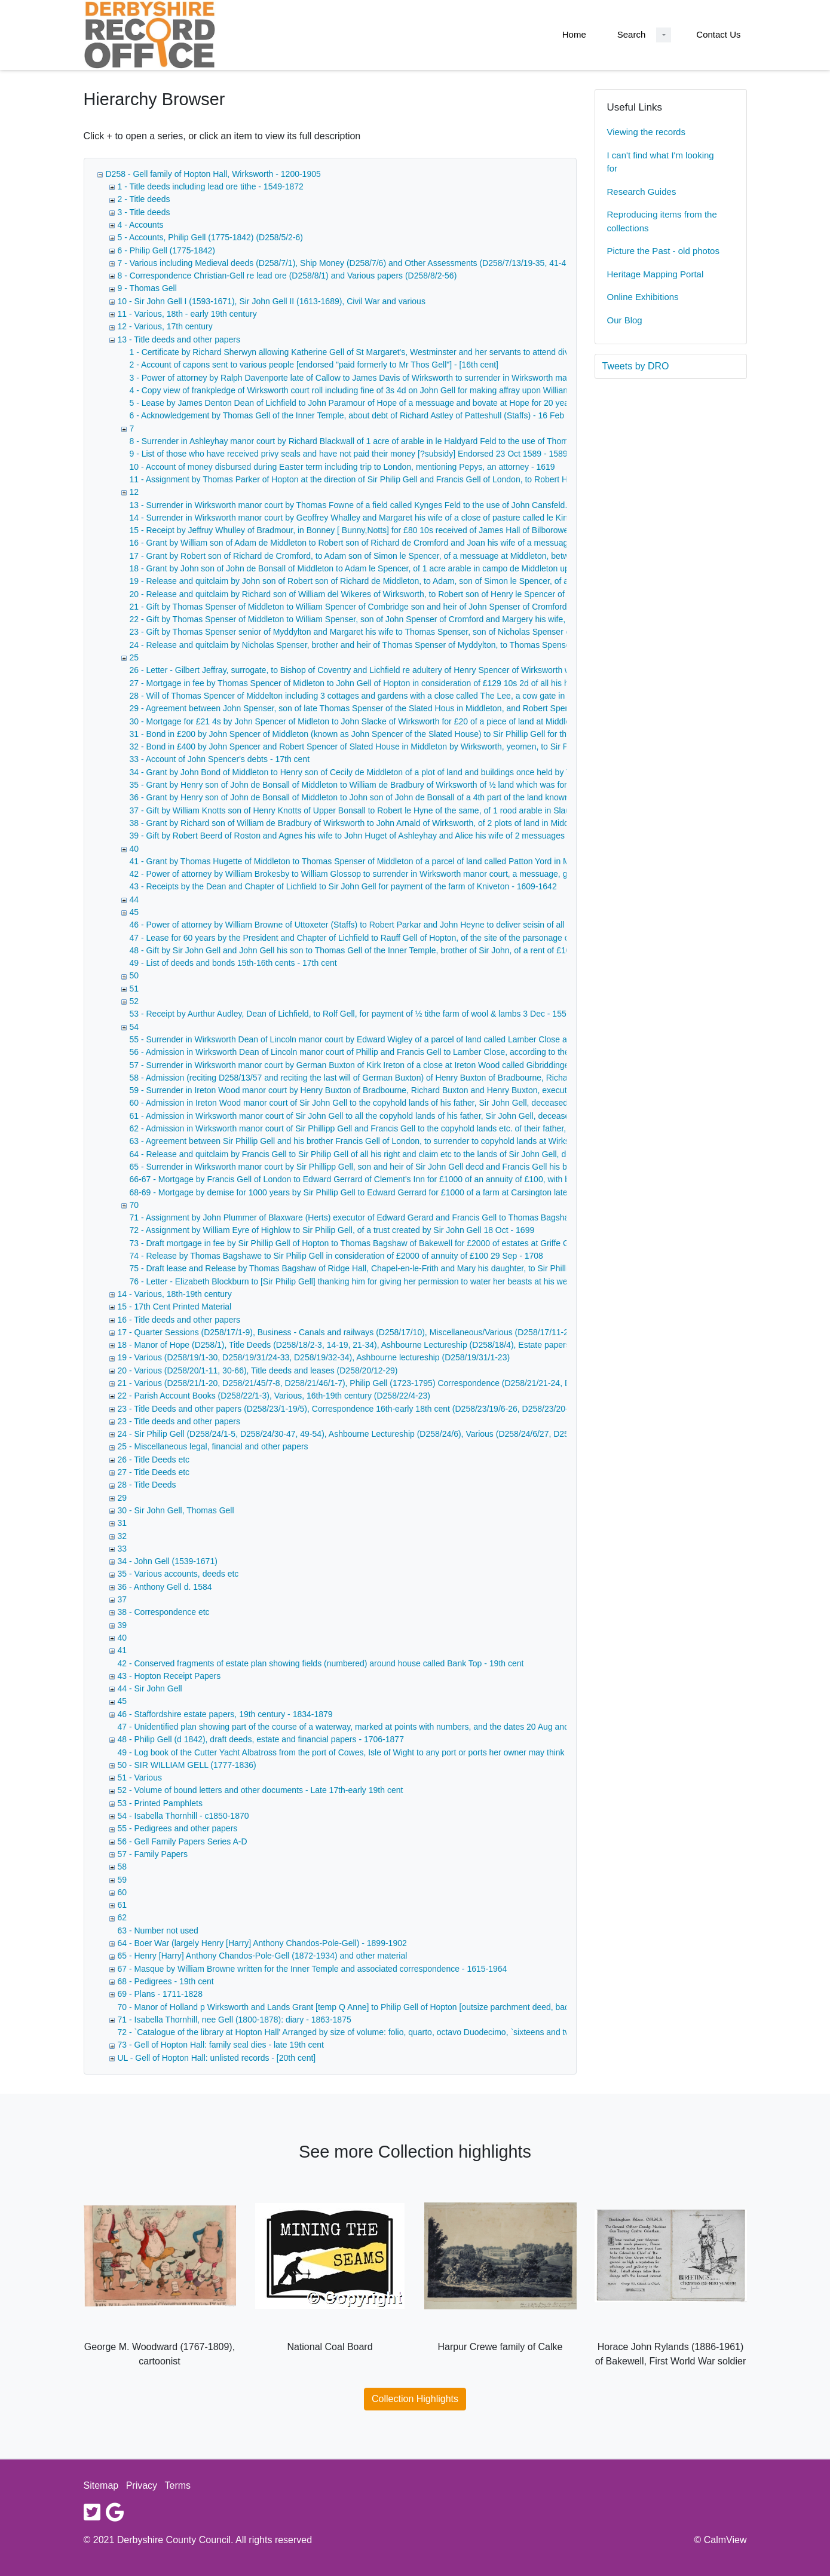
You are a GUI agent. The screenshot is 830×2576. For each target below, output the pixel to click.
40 (134, 848)
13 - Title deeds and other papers (179, 339)
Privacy (141, 2485)
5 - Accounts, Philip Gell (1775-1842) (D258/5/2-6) (211, 237)
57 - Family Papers (153, 1854)
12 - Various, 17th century (165, 326)
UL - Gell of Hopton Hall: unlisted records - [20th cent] (217, 2058)
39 (122, 1625)
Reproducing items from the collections (662, 221)
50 (134, 975)
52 (134, 1001)
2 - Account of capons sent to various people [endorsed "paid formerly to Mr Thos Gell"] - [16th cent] (314, 364)
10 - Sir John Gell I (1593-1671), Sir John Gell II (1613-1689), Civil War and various (271, 301)
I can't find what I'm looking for (660, 162)
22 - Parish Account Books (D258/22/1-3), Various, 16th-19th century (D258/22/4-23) (274, 1395)
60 (122, 1892)
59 (122, 1879)
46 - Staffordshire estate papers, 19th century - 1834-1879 (225, 1714)
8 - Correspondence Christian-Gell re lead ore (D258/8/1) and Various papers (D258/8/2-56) (287, 275)
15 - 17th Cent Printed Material (175, 1306)
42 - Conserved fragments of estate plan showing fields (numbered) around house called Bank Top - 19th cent (321, 1663)
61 (122, 1905)
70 (134, 1205)
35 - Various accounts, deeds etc (178, 1573)
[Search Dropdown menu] (663, 34)
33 (122, 1548)
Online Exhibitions (643, 297)
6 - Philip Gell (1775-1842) (166, 250)
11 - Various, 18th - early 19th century (187, 314)
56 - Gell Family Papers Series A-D (182, 1841)
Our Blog (624, 320)
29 (122, 1498)
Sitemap (101, 2485)
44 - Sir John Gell (150, 1688)
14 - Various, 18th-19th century (175, 1294)
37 (122, 1599)
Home (574, 34)
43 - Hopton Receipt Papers (169, 1676)
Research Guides (641, 191)
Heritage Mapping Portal (655, 274)
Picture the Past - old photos (663, 251)
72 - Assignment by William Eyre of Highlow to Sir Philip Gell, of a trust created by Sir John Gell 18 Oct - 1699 (332, 1230)
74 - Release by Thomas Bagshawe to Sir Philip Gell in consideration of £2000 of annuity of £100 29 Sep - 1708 (336, 1256)
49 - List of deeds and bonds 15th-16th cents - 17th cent (233, 963)
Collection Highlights (415, 2399)
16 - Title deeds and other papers (179, 1319)
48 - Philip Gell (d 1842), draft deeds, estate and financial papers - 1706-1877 (261, 1739)
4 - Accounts (141, 225)
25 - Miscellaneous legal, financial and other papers (213, 1446)
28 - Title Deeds (147, 1484)
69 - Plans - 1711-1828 (160, 1994)
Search (631, 34)
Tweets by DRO (635, 366)
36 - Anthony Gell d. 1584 (165, 1587)
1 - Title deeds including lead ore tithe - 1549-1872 (211, 186)
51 (134, 988)
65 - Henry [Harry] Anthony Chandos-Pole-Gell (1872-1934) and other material (263, 1955)
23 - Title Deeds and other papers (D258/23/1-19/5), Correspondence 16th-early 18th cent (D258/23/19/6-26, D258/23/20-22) (349, 1409)
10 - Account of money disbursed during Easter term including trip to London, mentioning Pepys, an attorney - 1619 (342, 467)
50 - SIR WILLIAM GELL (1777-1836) (187, 1765)
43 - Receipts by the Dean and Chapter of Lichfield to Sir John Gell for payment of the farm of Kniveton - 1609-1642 (343, 886)
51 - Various (140, 1777)
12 (134, 492)
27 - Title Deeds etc (154, 1472)
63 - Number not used (158, 1930)
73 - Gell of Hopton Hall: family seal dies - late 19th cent (221, 2044)
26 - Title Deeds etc (154, 1459)
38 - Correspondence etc (164, 1612)
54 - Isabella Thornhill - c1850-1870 (183, 1816)
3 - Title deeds (144, 212)
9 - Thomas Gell (147, 288)
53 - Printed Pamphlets (160, 1803)
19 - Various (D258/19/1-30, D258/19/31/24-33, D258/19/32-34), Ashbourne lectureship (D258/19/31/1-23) (314, 1357)
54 (134, 1027)
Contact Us (718, 34)
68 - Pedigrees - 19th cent (166, 1981)
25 (134, 657)
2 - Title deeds (144, 199)
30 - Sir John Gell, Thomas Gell (176, 1510)
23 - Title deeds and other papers (179, 1421)
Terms (178, 2485)
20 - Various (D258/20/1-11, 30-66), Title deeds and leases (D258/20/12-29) (258, 1370)
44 (134, 899)
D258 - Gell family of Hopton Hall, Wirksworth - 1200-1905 (213, 174)
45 (134, 912)
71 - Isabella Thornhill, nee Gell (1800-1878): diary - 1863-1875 (234, 2019)
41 (122, 1650)
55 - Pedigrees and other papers (178, 1828)
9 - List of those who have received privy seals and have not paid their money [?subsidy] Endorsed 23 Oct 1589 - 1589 (349, 453)
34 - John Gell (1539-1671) (168, 1561)
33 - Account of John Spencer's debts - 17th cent (220, 759)
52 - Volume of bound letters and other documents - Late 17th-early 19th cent (260, 1790)
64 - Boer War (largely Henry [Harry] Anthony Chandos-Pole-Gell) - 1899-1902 (262, 1943)
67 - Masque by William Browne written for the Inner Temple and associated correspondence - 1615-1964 (312, 1969)
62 (122, 1917)
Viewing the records (646, 132)
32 (122, 1536)
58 (122, 1866)
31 (122, 1523)
